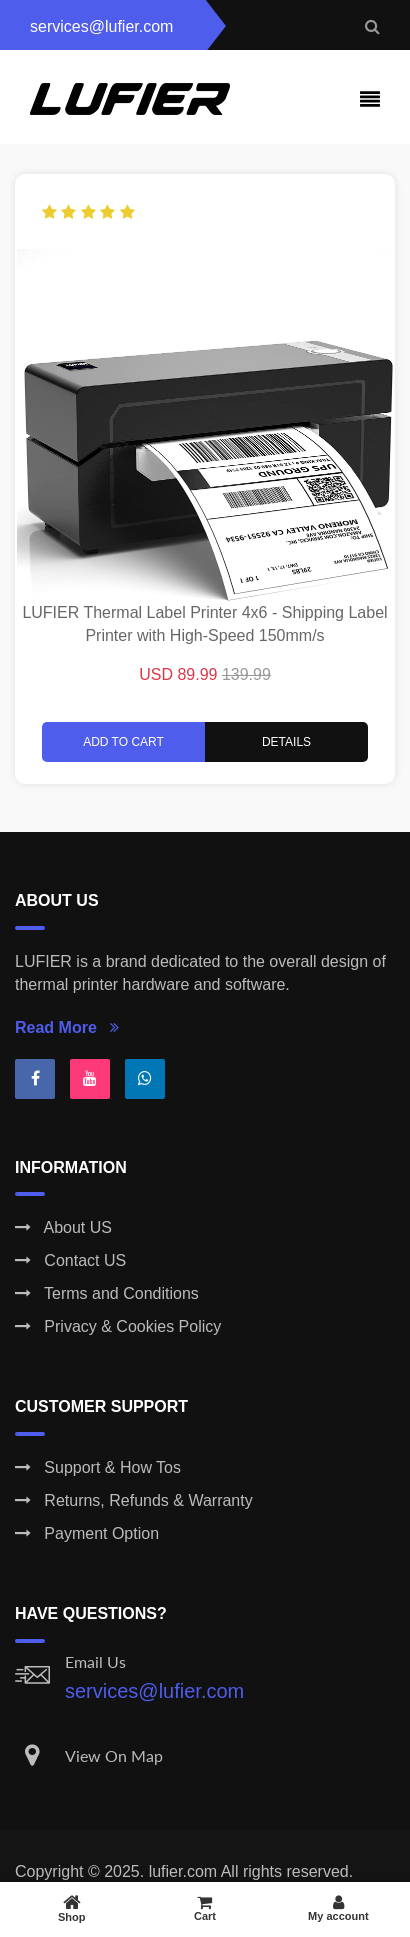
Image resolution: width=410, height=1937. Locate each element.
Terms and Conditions (107, 1293)
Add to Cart (123, 742)
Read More (67, 1027)
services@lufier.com (154, 1691)
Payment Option (87, 1533)
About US (63, 1227)
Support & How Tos (98, 1467)
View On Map (114, 1755)
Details (286, 742)
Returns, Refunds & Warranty (134, 1500)
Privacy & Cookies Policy (118, 1326)
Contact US (70, 1260)
